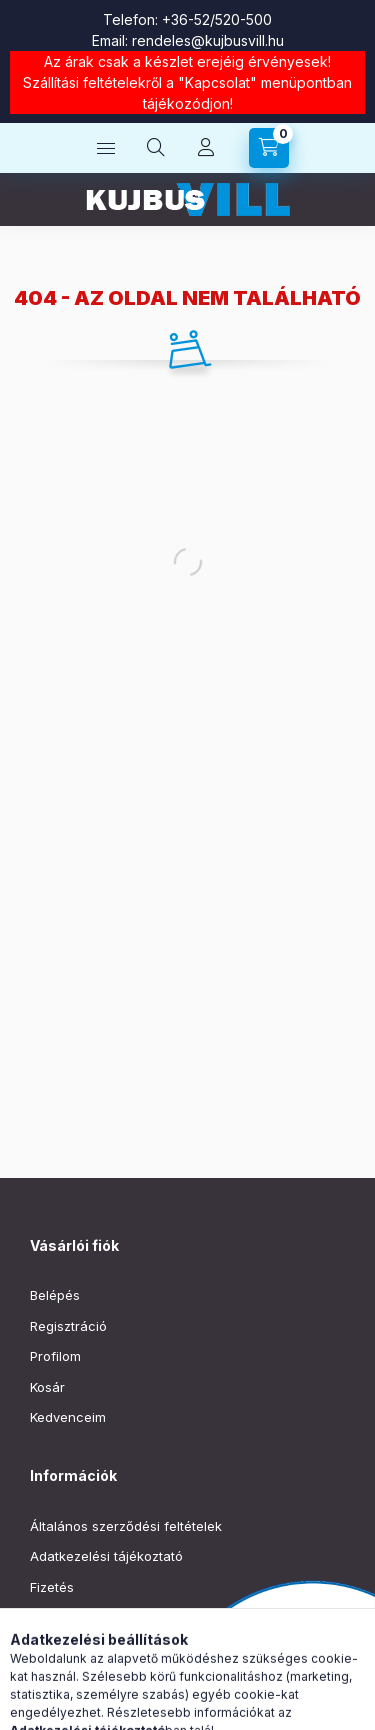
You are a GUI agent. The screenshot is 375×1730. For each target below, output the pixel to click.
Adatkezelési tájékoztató (106, 1556)
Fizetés (52, 1587)
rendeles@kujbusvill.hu (208, 40)
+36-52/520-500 (217, 19)
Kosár (47, 1387)
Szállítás (55, 1617)
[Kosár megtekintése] (269, 148)
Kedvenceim (68, 1417)
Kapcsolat (217, 82)
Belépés (55, 1295)
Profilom (55, 1356)
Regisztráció (68, 1326)
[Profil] (206, 148)
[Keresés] (156, 148)
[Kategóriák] (106, 148)
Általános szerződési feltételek (126, 1526)
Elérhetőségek (74, 1648)
